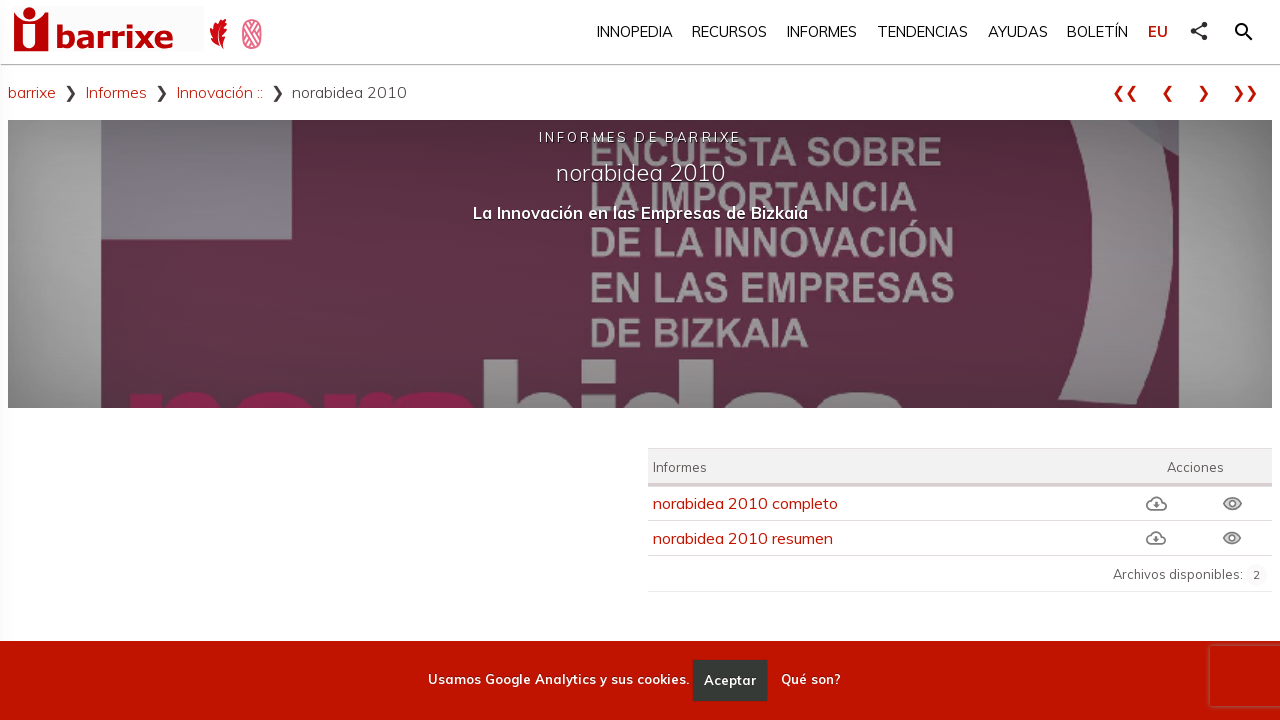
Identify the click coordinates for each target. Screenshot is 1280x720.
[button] (1244, 32)
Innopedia (635, 31)
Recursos (729, 31)
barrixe (32, 92)
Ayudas (1018, 31)
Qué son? (811, 680)
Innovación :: (219, 92)
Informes (822, 31)
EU (1158, 31)
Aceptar (730, 680)
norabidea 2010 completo (745, 503)
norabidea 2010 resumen (743, 538)
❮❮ (1132, 92)
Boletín (1097, 31)
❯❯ (1252, 92)
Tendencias (922, 31)
